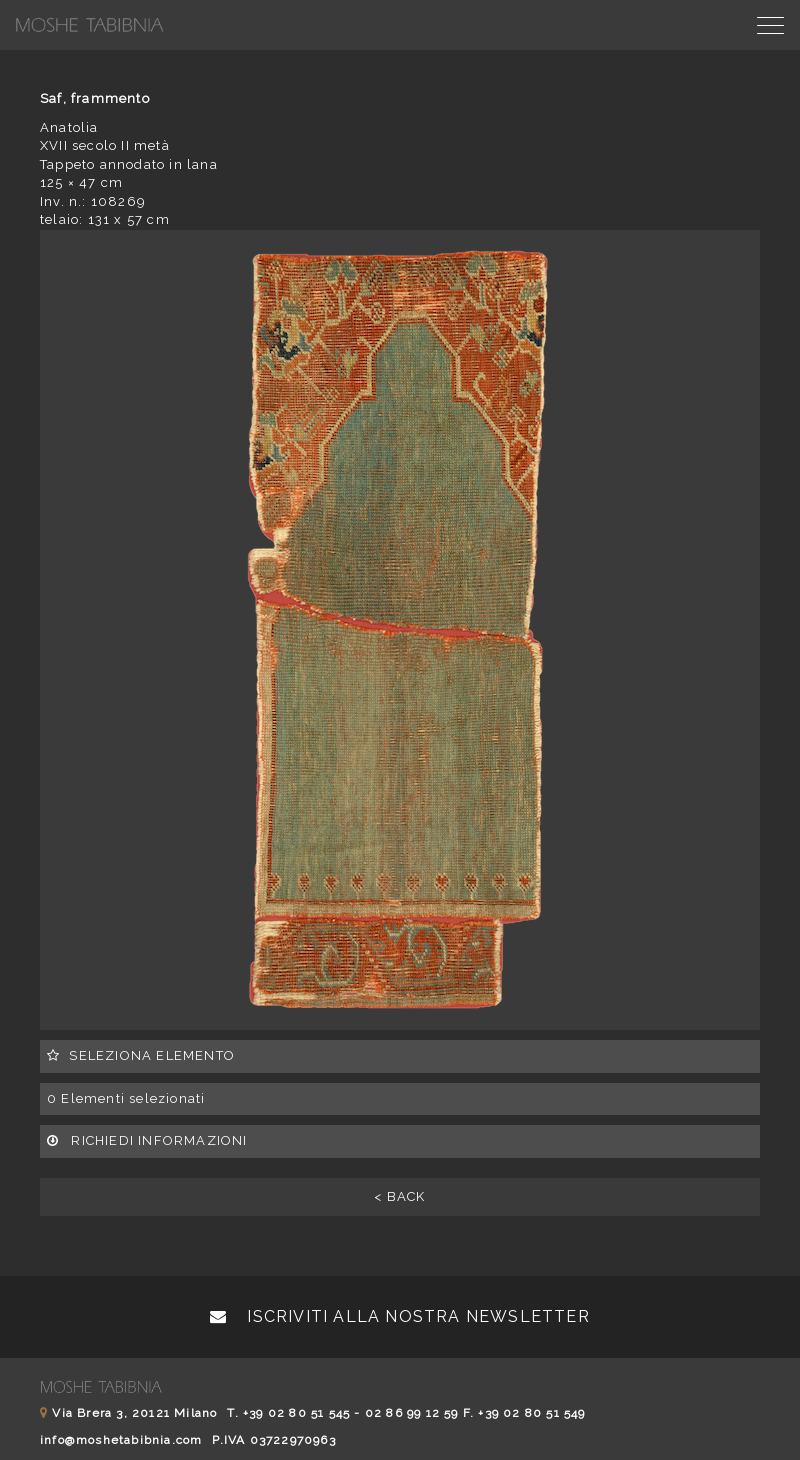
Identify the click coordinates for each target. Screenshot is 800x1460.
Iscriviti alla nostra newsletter (400, 1316)
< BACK (399, 1196)
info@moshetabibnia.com (121, 1440)
